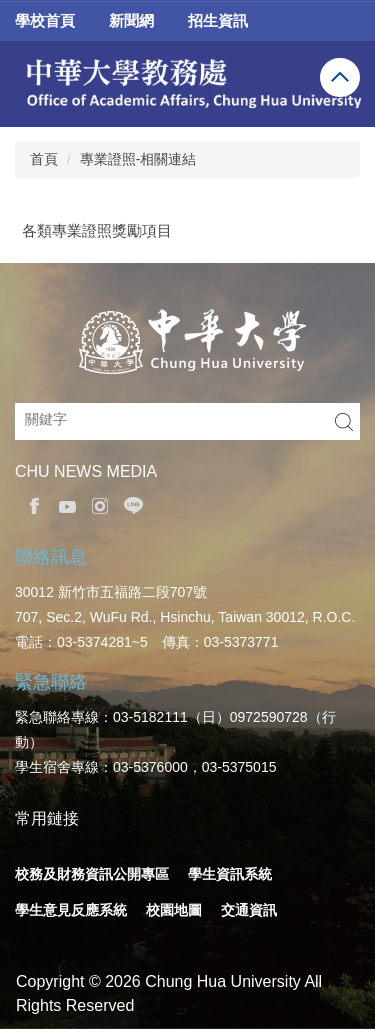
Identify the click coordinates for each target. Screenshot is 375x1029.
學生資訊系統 (230, 874)
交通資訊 (249, 910)
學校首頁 (45, 20)
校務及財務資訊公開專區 (92, 874)
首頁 (44, 159)
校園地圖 (174, 910)
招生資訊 (218, 20)
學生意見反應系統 (71, 910)
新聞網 (131, 20)
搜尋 (344, 421)
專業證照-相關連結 (138, 159)
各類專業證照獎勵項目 (97, 230)
